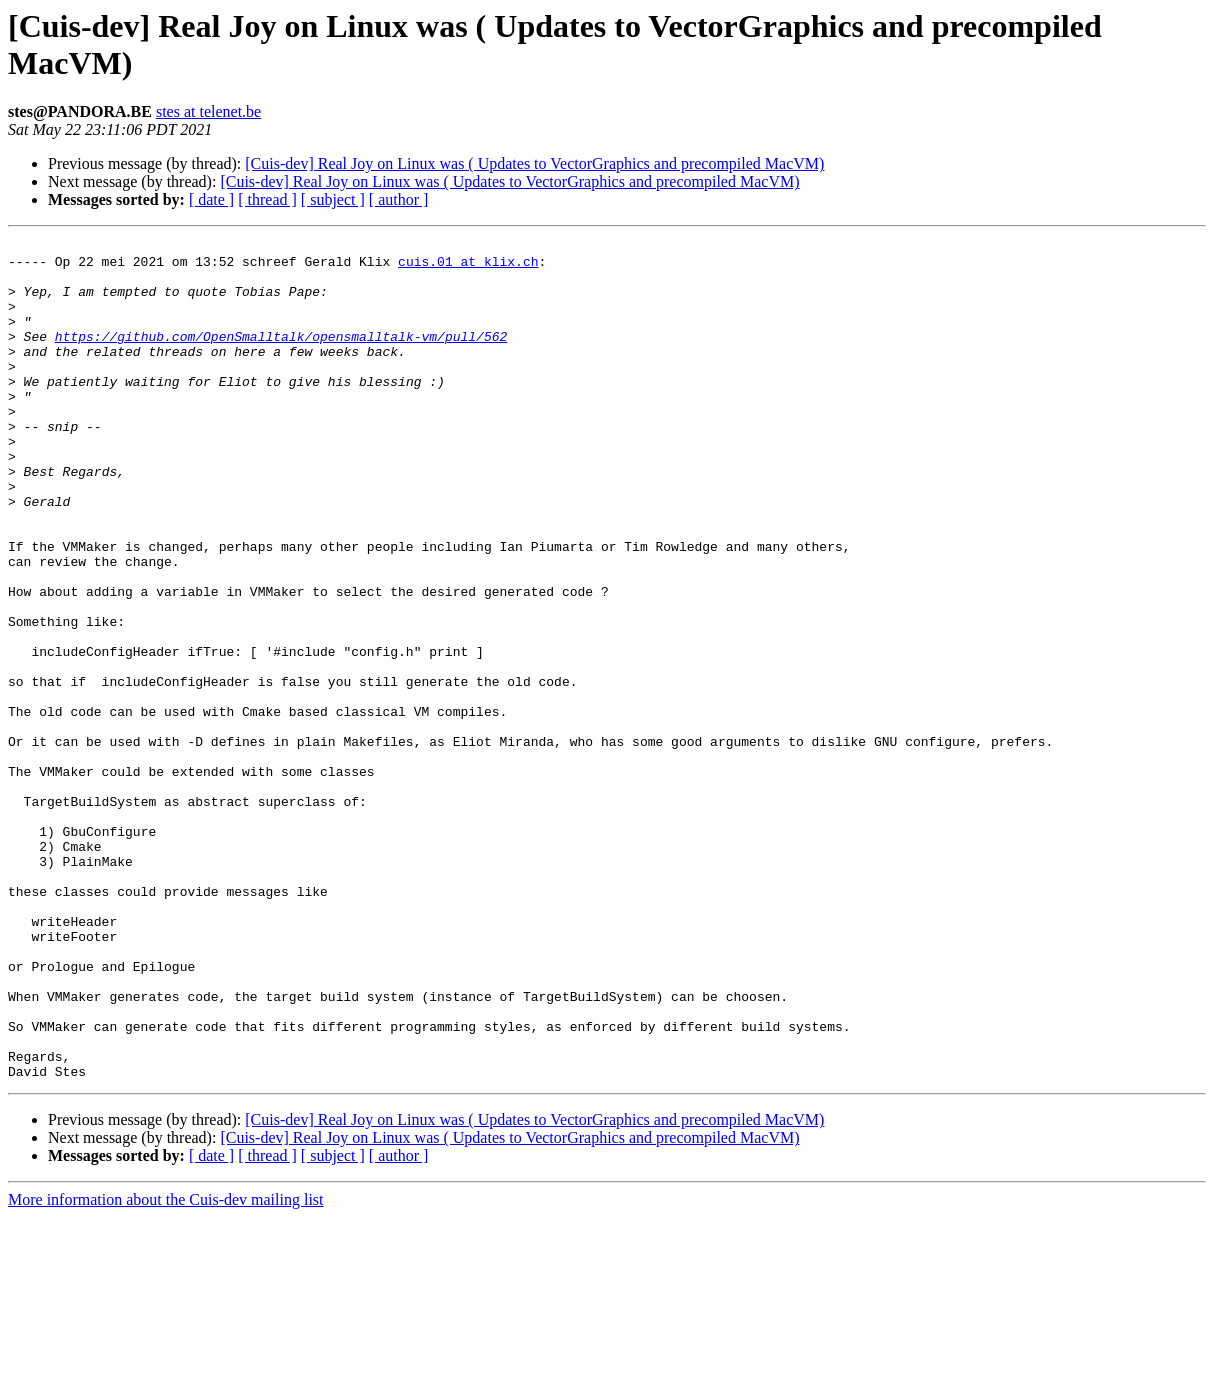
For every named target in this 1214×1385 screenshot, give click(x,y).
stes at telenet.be (208, 111)
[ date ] (211, 199)
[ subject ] (333, 199)
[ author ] (399, 199)
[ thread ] (267, 199)
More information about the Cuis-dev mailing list (166, 1367)
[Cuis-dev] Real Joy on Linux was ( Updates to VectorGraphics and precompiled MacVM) (534, 163)
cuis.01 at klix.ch (468, 267)
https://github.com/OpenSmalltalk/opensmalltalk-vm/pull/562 (281, 357)
